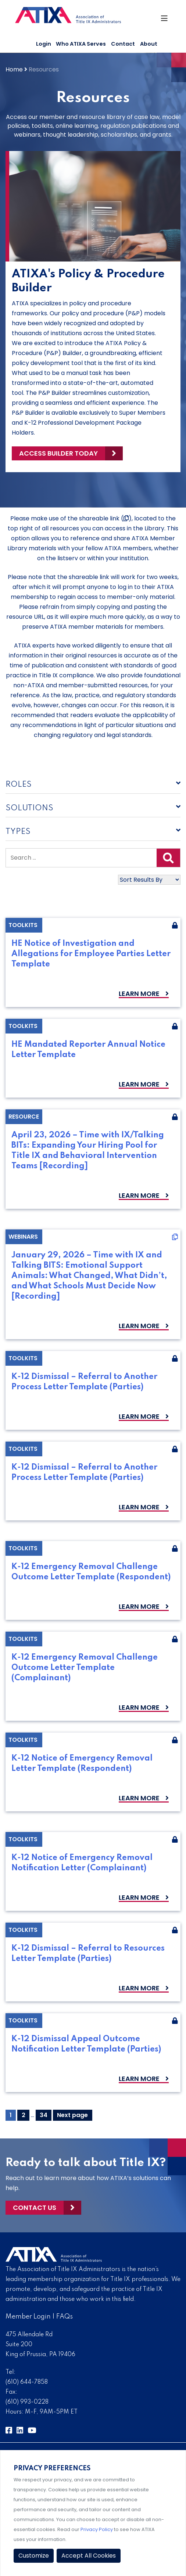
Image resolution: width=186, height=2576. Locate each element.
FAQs (64, 2316)
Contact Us (34, 2207)
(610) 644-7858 (27, 2382)
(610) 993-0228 (27, 2402)
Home (14, 69)
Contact (123, 44)
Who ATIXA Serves (81, 44)
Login (43, 44)
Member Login (28, 2316)
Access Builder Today (58, 453)
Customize (33, 2555)
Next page (72, 2115)
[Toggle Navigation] (165, 20)
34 (45, 2114)
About (148, 44)
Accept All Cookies (88, 2555)
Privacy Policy (97, 2529)
